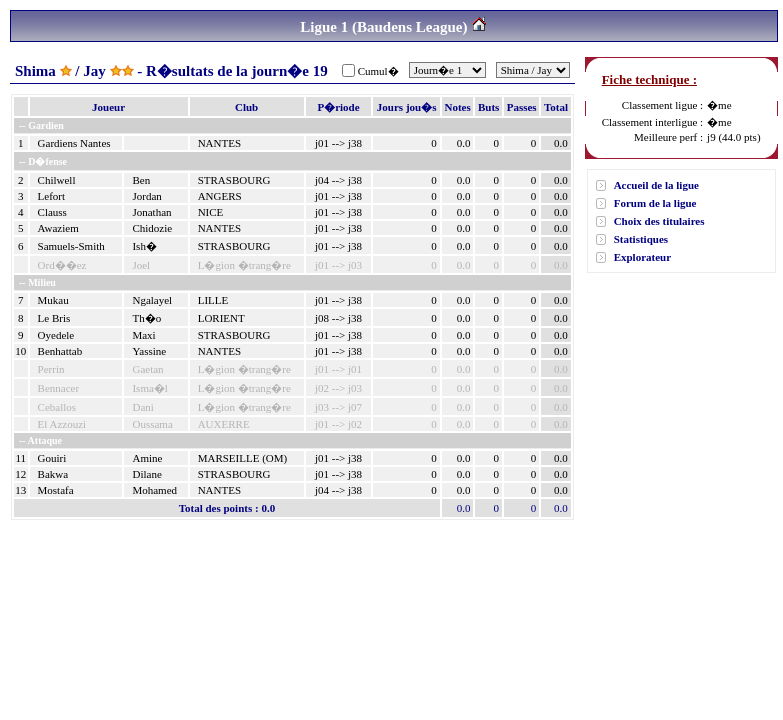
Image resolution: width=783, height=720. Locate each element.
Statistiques (641, 239)
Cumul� (378, 71)
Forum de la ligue (655, 203)
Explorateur (642, 257)
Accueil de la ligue (656, 185)
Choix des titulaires (659, 221)
